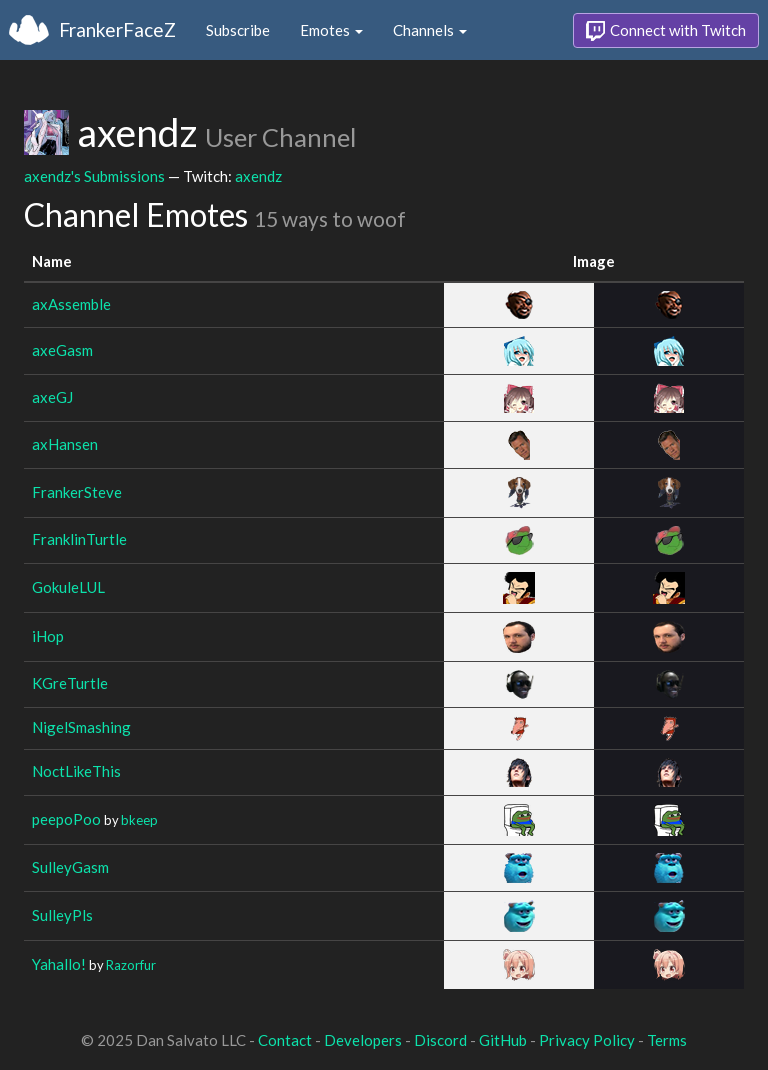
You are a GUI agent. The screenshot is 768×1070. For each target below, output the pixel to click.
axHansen (65, 444)
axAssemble (71, 304)
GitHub (503, 1040)
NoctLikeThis (76, 771)
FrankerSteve (77, 492)
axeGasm (62, 350)
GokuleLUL (68, 587)
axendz (258, 176)
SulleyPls (62, 915)
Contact (285, 1040)
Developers (363, 1040)
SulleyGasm (70, 867)
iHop (48, 636)
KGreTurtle (70, 683)
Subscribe (238, 30)
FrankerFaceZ (117, 29)
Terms (667, 1040)
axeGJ (52, 397)
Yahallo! (59, 964)
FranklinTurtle (79, 539)
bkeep (139, 820)
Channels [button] (430, 30)
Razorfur (131, 965)
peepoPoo (66, 819)
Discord (440, 1040)
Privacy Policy (587, 1040)
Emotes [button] (331, 30)
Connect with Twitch (666, 31)
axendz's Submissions (94, 176)
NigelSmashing (81, 727)
